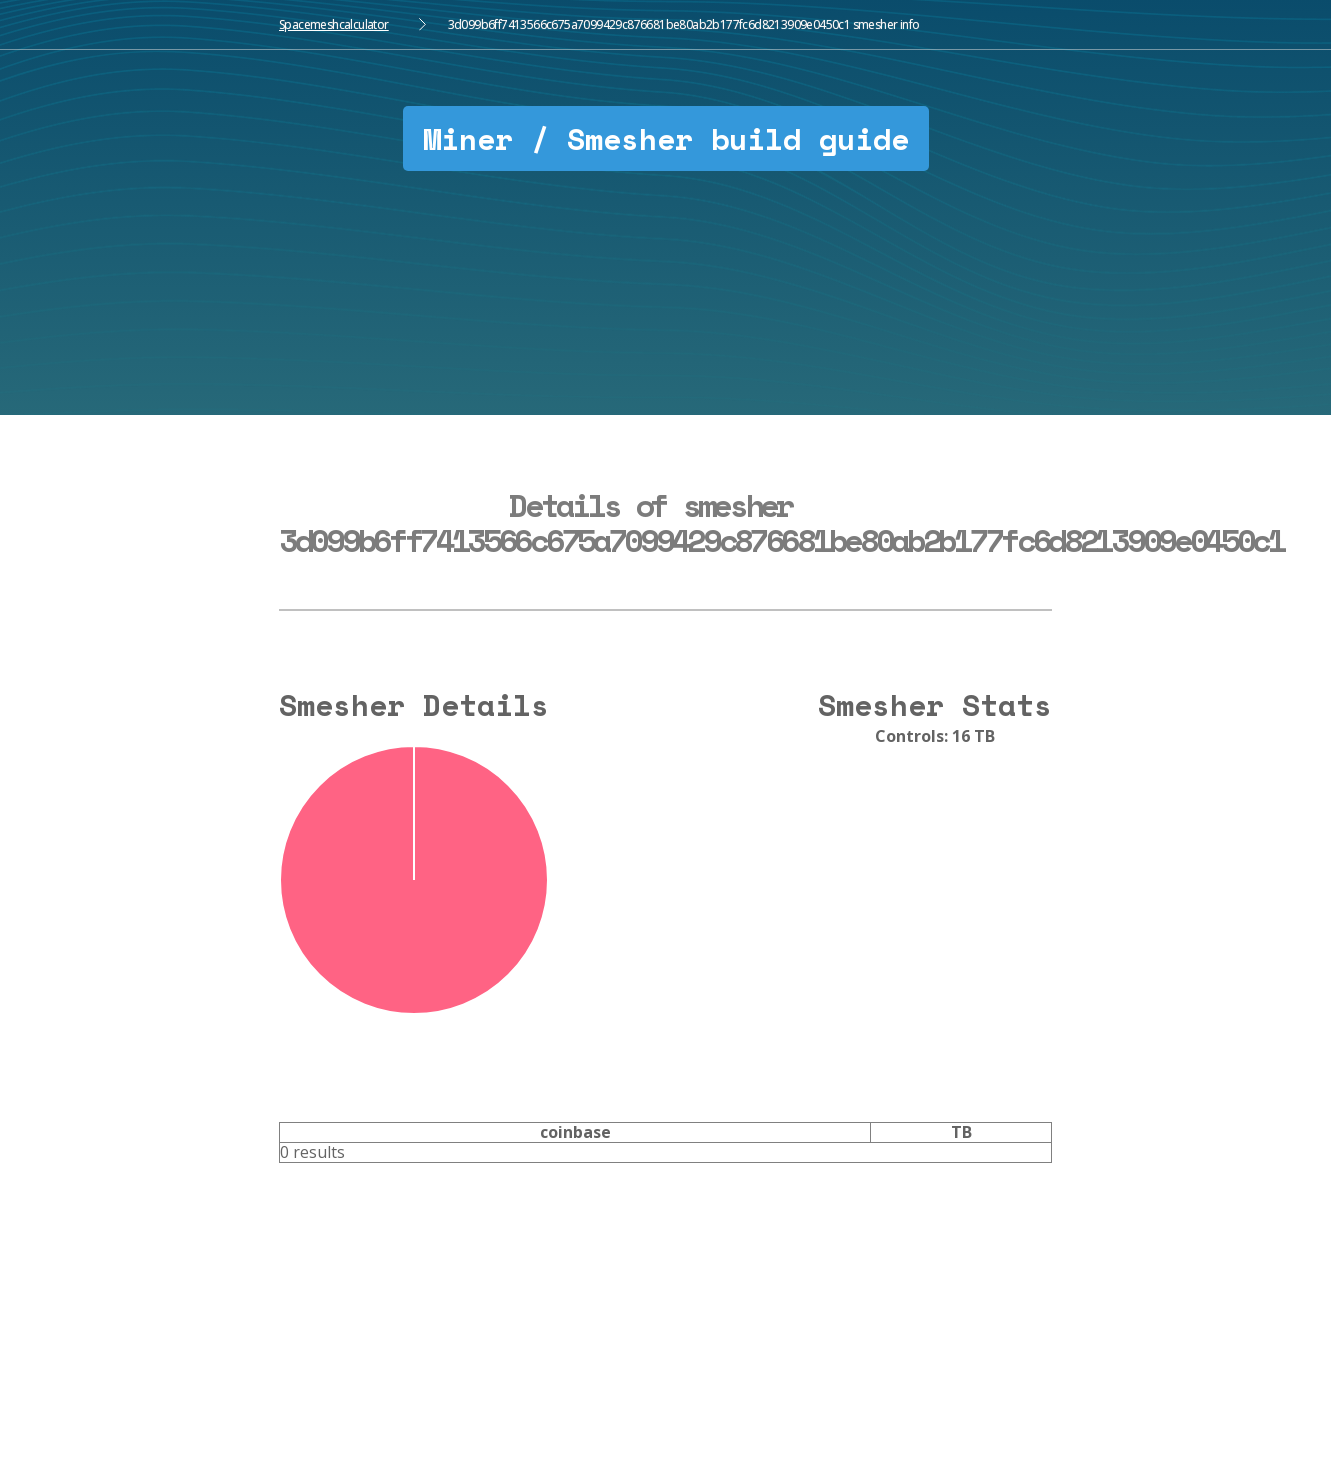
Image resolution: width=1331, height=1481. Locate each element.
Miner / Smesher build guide (666, 138)
